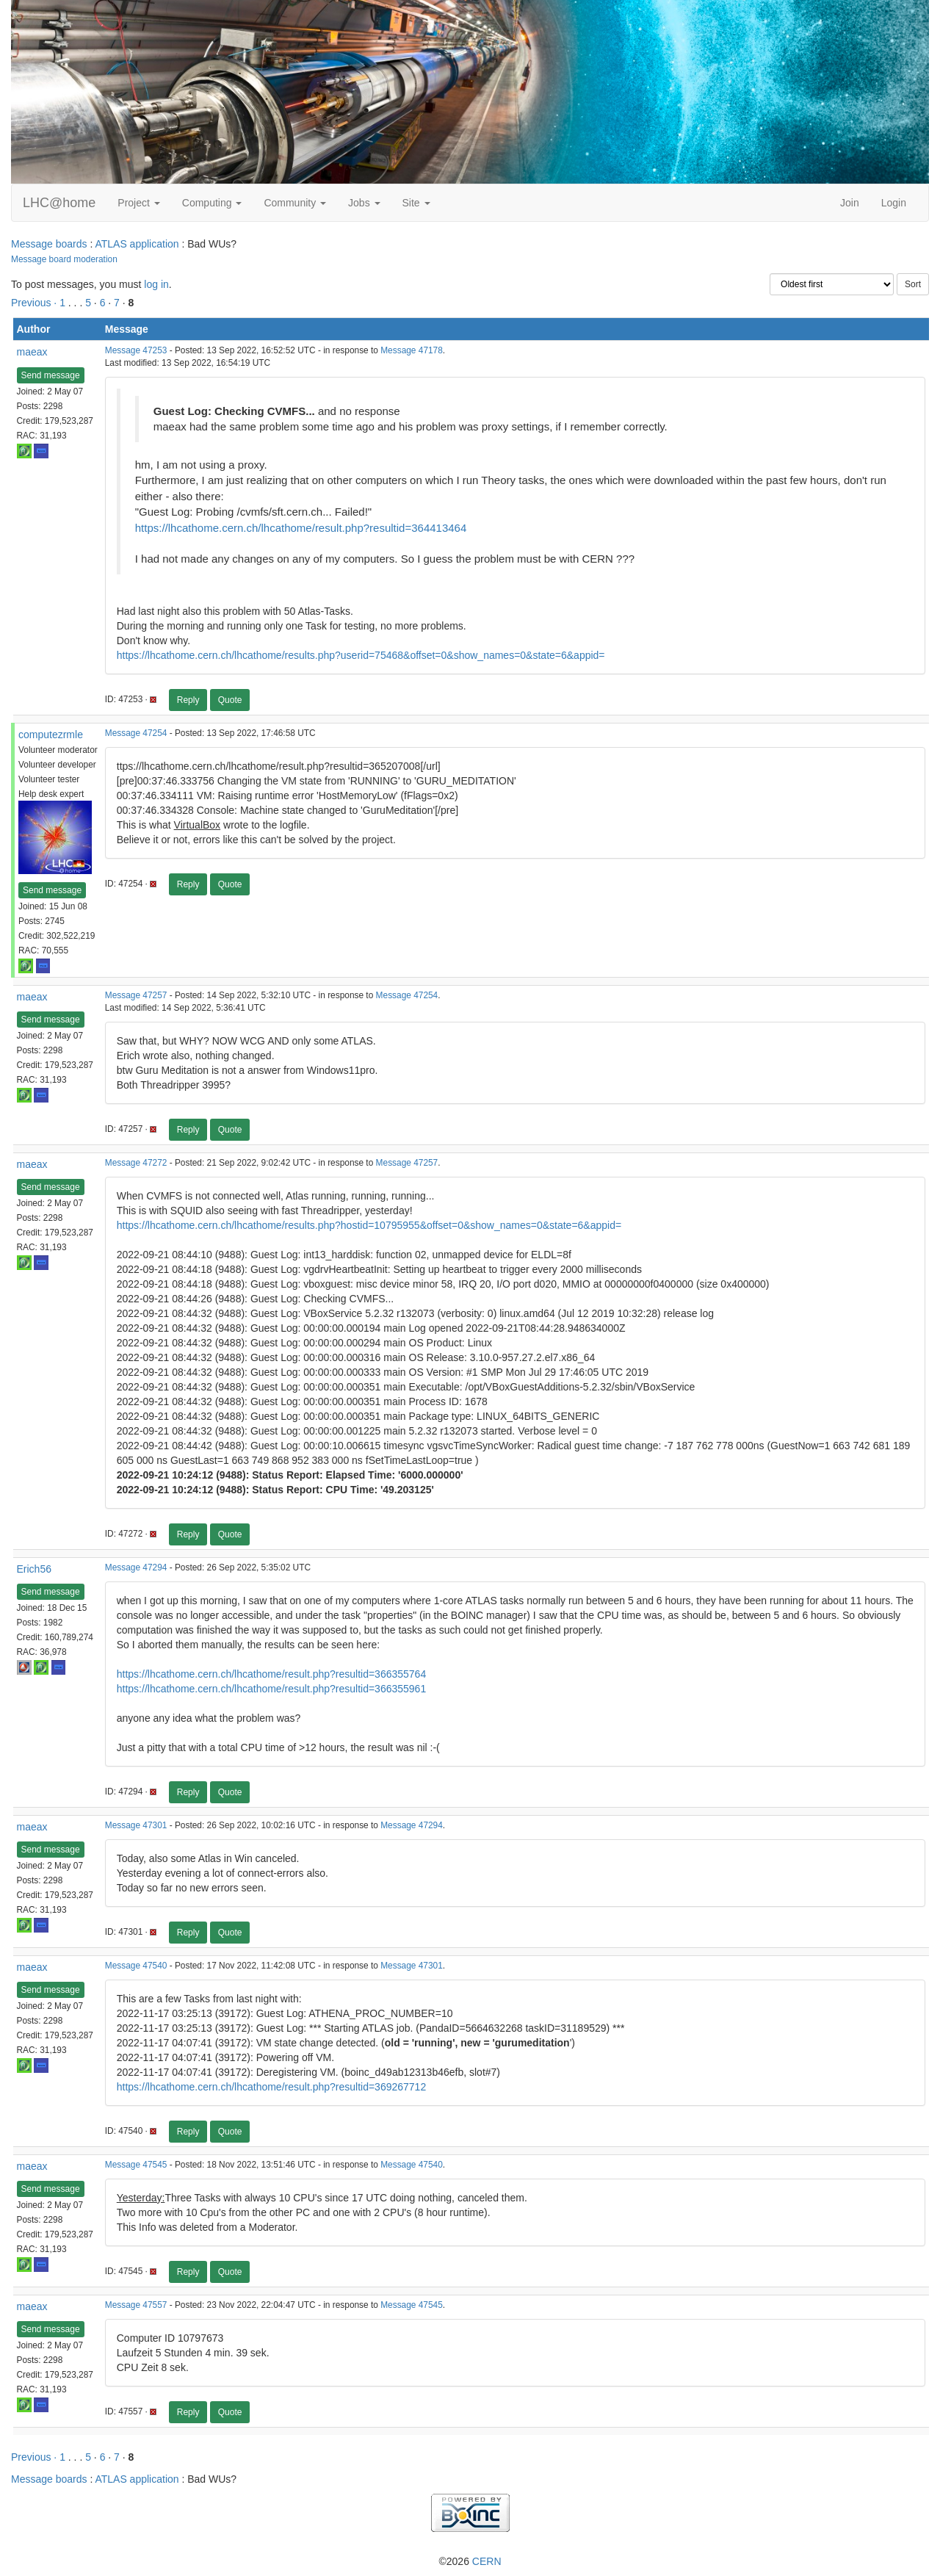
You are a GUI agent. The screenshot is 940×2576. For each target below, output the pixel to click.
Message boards (49, 244)
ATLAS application (136, 244)
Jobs (364, 203)
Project (138, 203)
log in (156, 284)
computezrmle (50, 734)
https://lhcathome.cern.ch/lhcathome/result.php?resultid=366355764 (271, 1674)
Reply (188, 700)
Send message (50, 375)
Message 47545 (136, 2165)
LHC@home (59, 202)
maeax (32, 352)
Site (416, 203)
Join (849, 203)
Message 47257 (136, 995)
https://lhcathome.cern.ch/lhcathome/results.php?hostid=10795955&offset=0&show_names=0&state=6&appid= (369, 1225)
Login (893, 203)
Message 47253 (136, 350)
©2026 (469, 2561)
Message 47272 (136, 1163)
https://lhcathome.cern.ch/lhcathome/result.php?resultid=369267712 (271, 2087)
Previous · (35, 303)
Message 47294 (136, 1567)
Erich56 (34, 1569)
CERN (487, 2561)
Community (295, 203)
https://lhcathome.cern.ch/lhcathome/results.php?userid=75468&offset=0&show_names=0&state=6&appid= (361, 655)
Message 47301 (136, 1825)
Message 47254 (136, 733)
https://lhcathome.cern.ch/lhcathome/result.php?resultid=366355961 (271, 1689)
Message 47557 (136, 2305)
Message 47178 (411, 350)
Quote (230, 700)
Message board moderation (64, 259)
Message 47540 (136, 1965)
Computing (212, 203)
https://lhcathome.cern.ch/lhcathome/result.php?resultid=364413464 (301, 528)
